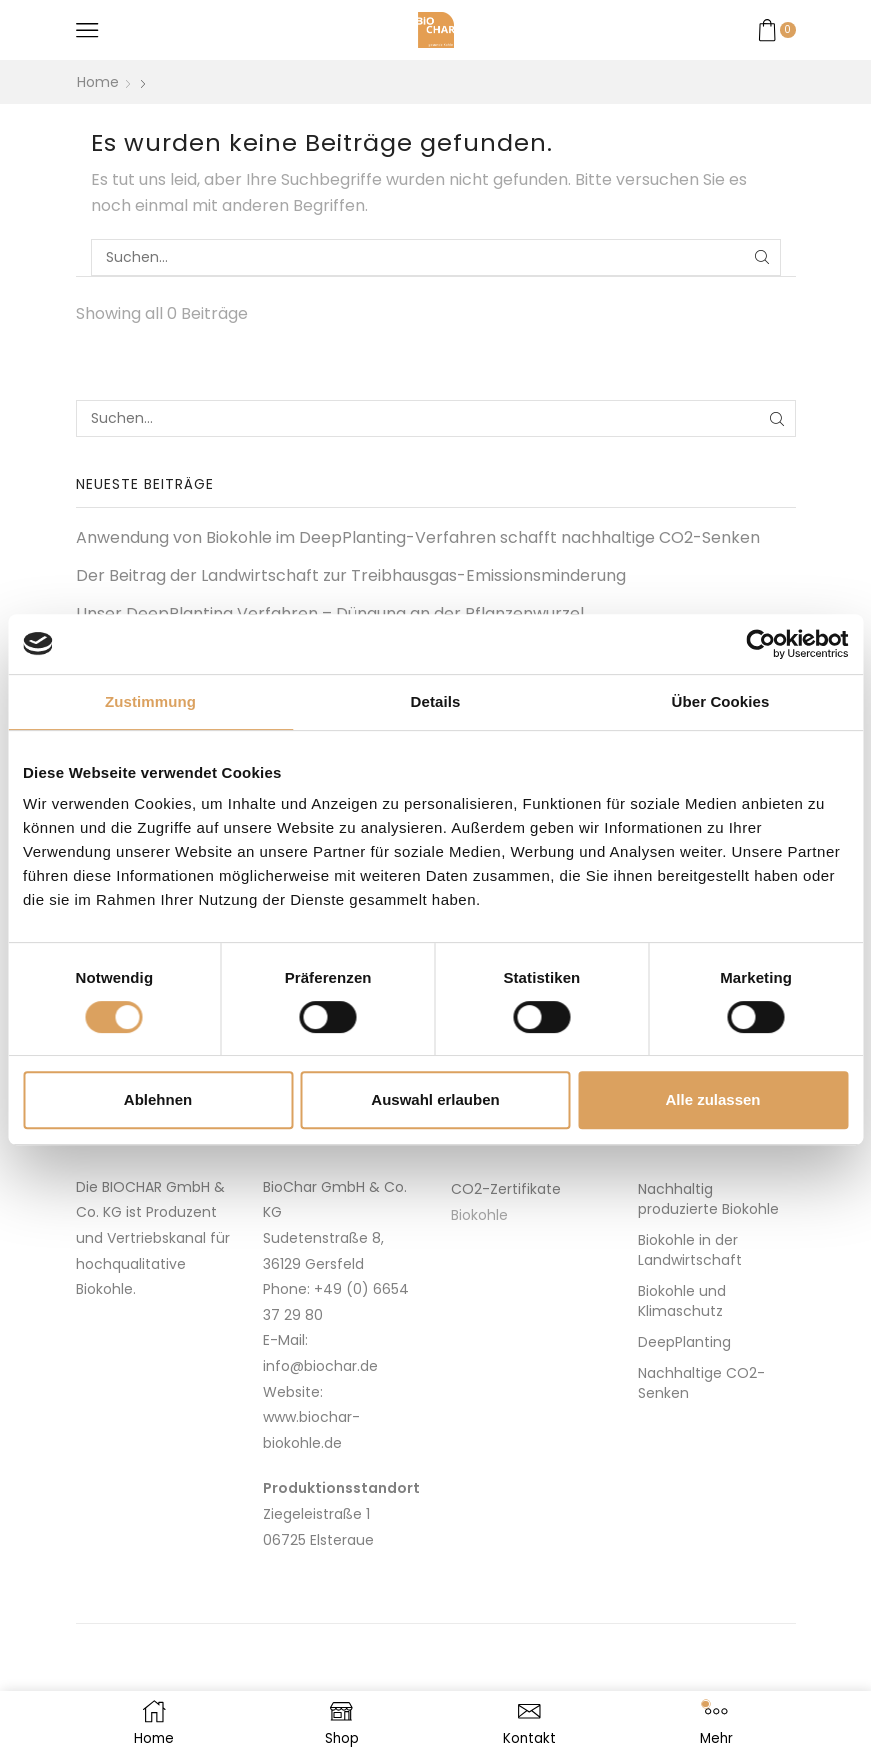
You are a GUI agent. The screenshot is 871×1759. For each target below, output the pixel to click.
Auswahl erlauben (435, 1099)
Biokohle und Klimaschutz (682, 1301)
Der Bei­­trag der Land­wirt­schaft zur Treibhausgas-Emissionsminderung (351, 576)
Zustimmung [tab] (150, 701)
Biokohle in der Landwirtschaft (690, 1250)
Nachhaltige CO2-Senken (701, 1383)
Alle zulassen (712, 1099)
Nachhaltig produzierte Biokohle (708, 1199)
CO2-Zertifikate (506, 1189)
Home (98, 82)
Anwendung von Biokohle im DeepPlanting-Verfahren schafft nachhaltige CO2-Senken (418, 538)
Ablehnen (158, 1099)
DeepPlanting (684, 1342)
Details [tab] (436, 701)
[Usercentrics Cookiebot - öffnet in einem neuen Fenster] (760, 644)
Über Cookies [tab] (721, 701)
